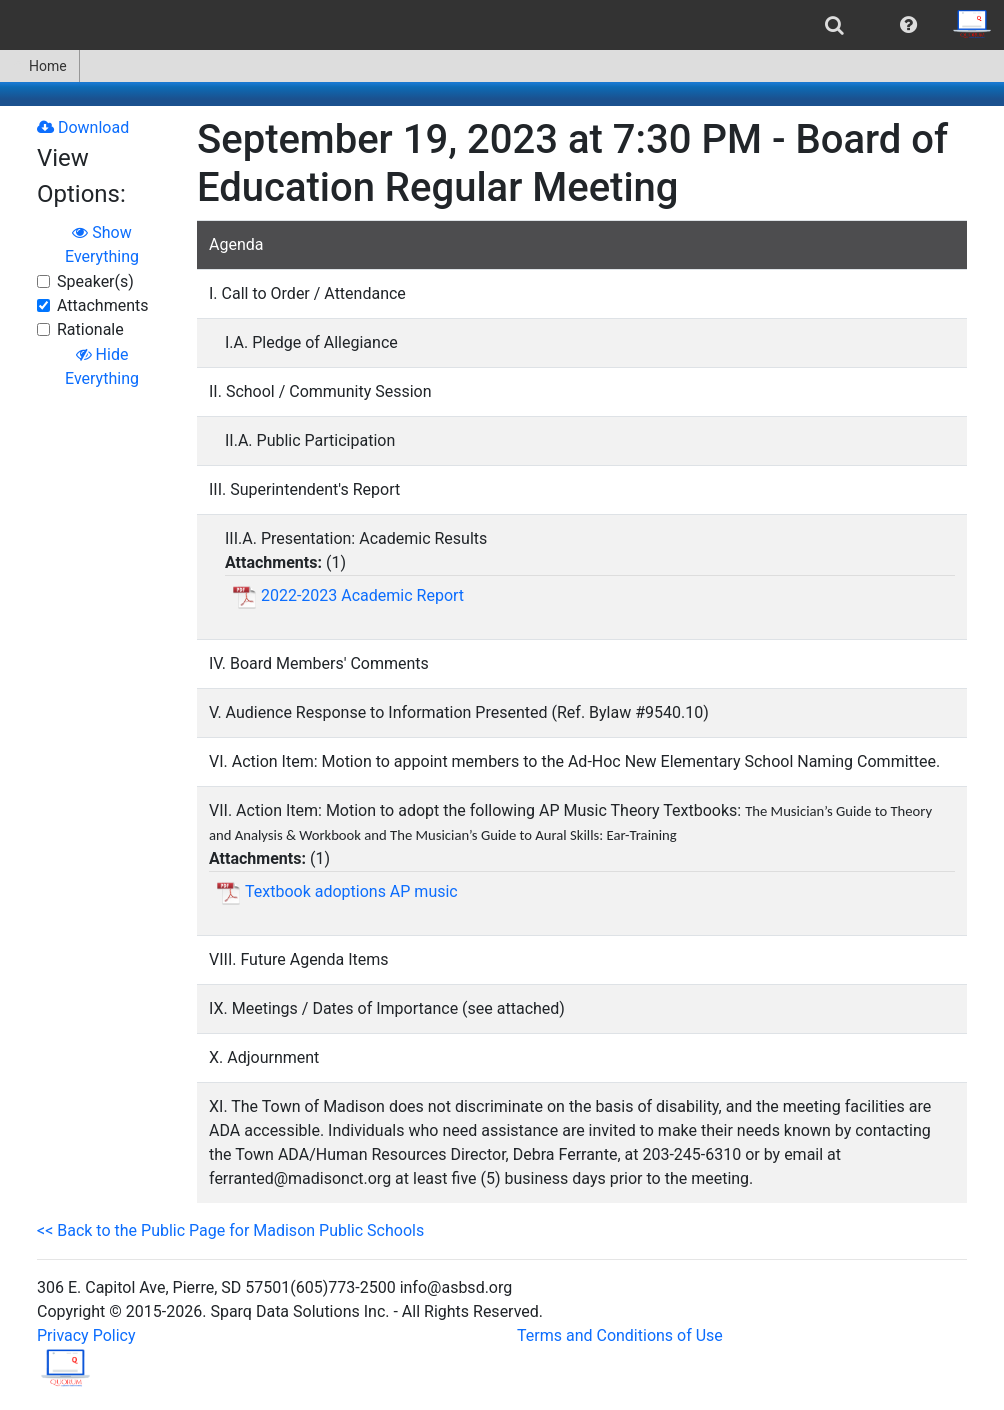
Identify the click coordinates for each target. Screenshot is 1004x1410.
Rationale (90, 329)
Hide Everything (102, 366)
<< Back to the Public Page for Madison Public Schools (230, 1230)
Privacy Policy (86, 1335)
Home (39, 66)
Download (83, 127)
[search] (834, 25)
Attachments (103, 305)
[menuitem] (834, 25)
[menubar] (502, 25)
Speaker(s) (95, 281)
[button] (908, 25)
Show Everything (102, 244)
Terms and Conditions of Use (620, 1335)
